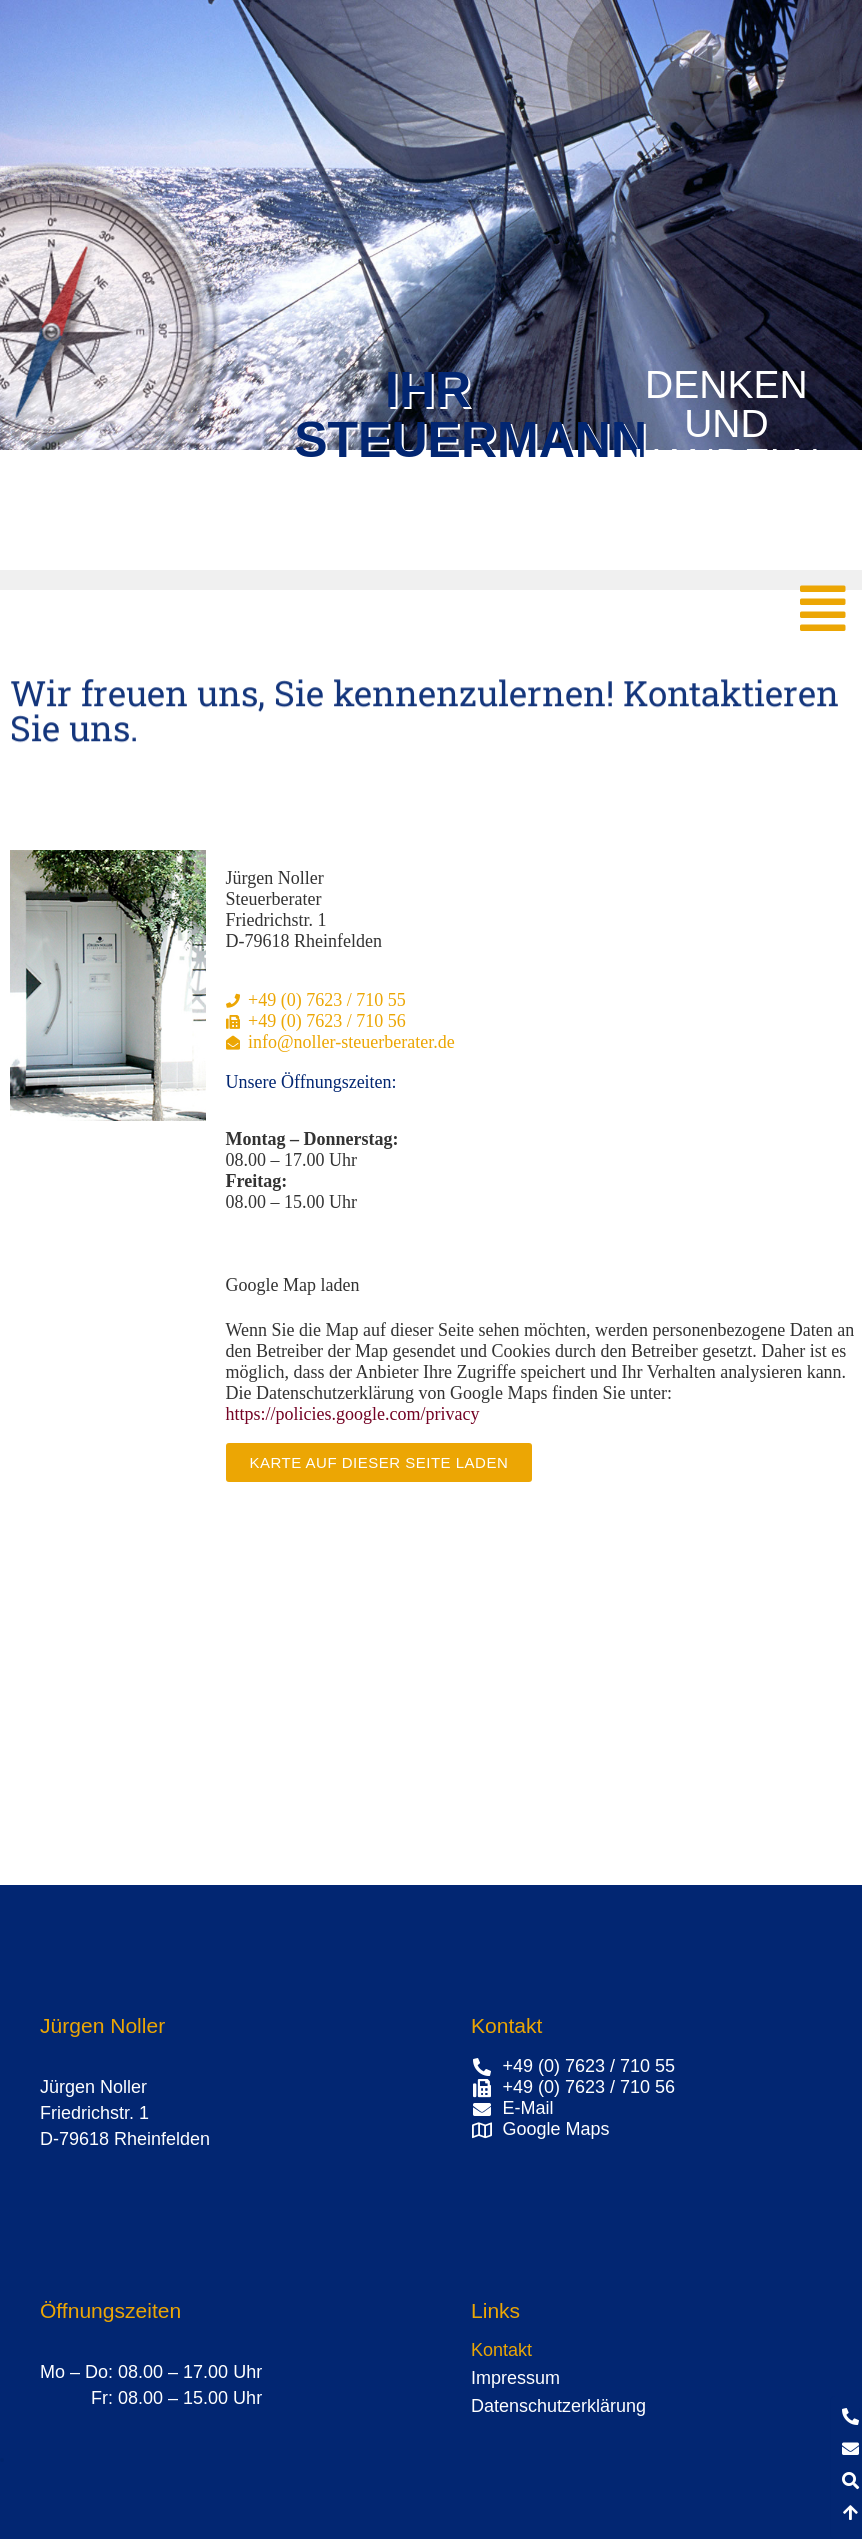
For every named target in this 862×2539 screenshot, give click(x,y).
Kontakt (501, 2350)
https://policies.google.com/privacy (353, 1414)
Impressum (515, 2378)
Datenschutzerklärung (558, 2406)
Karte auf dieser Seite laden (379, 1462)
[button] (2, 2460)
